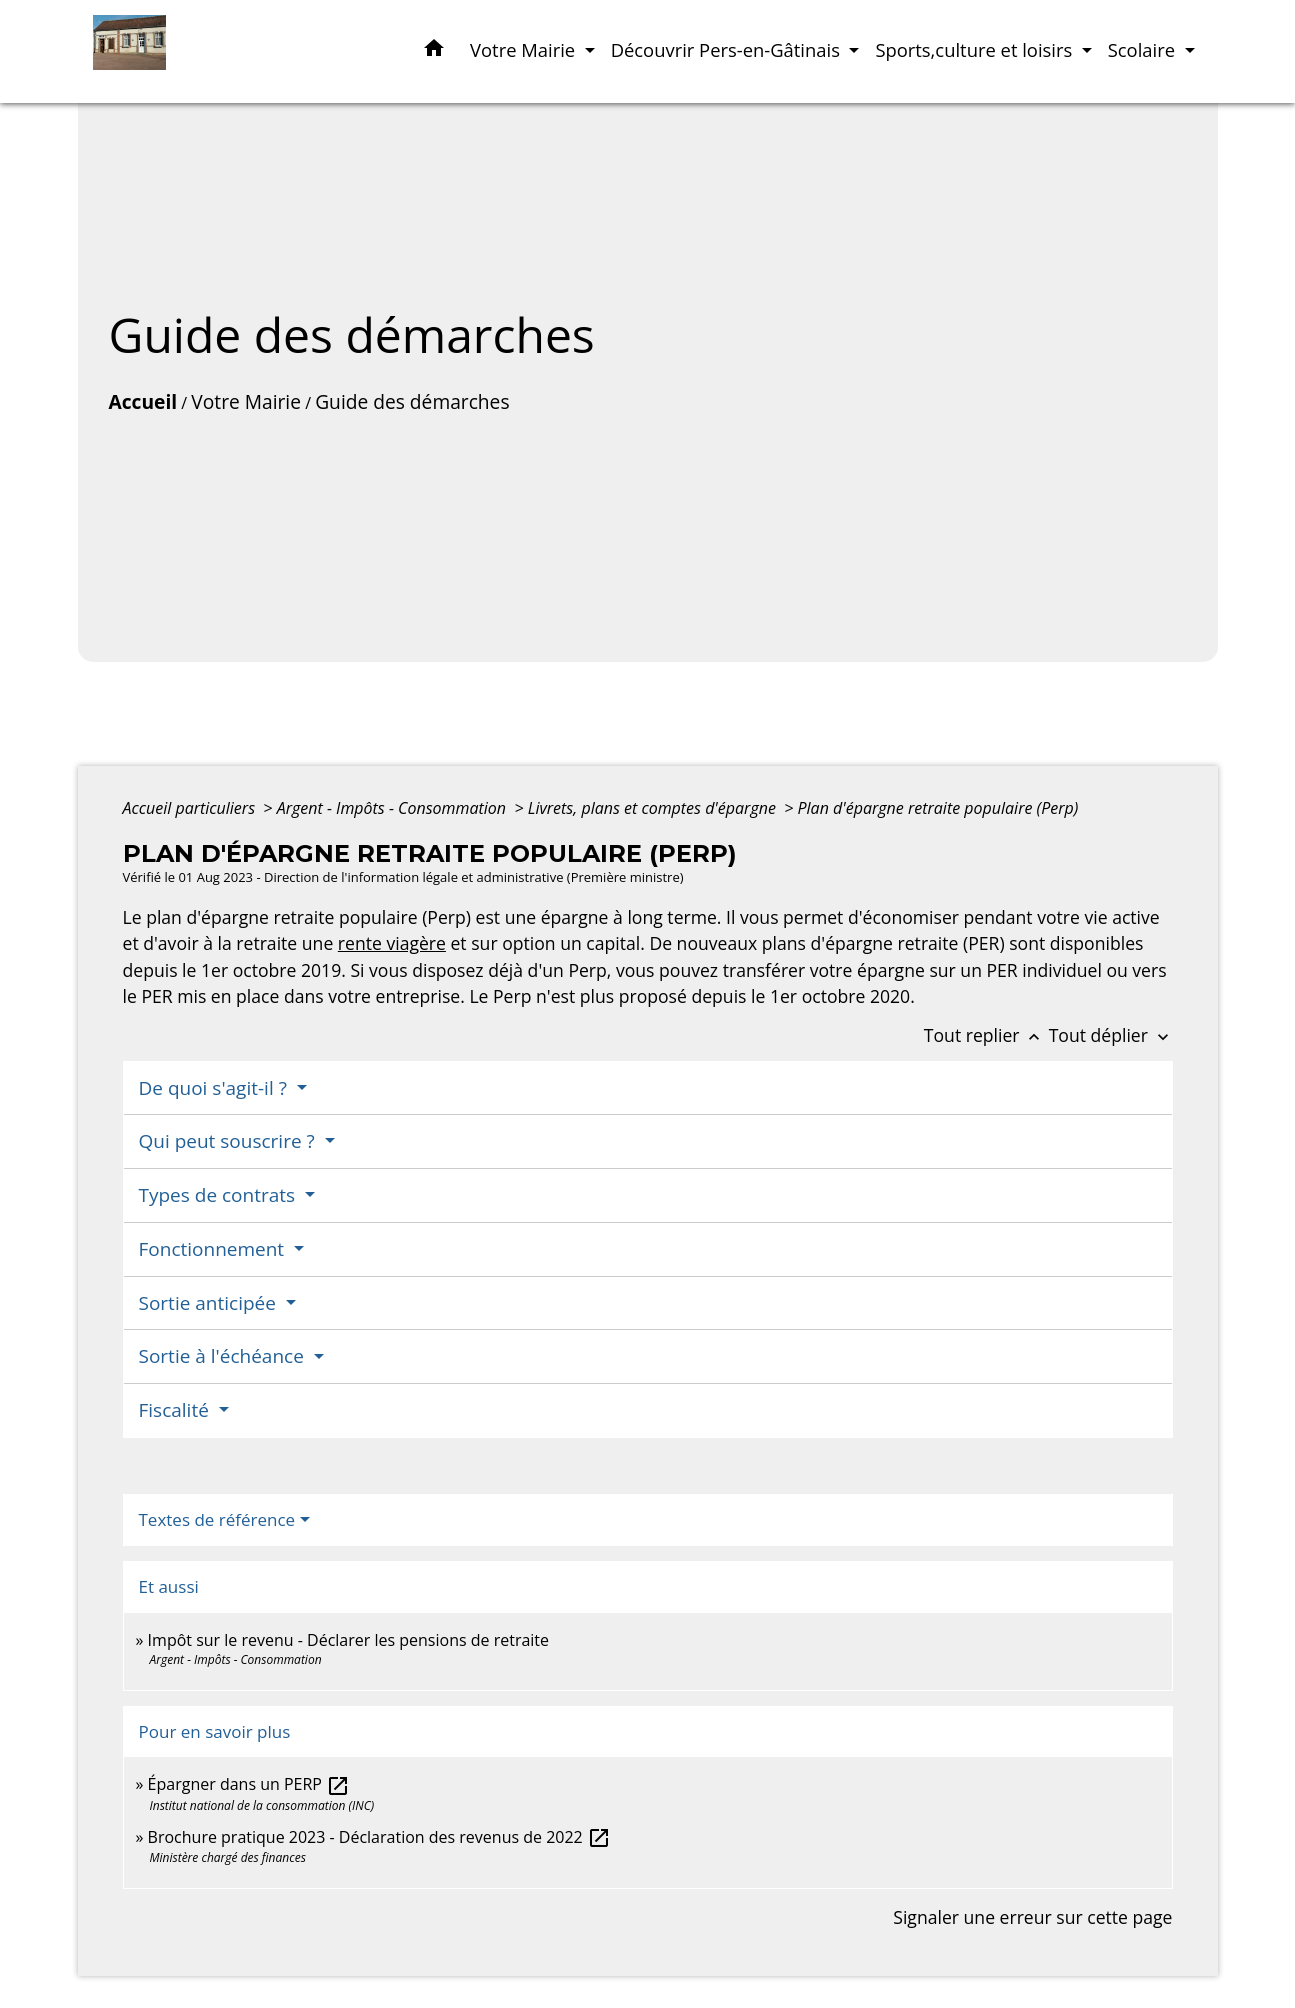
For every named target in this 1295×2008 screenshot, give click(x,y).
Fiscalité (176, 1410)
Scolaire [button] (1144, 49)
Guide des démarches (412, 401)
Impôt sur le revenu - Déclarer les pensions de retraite (348, 1640)
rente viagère (392, 943)
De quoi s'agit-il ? (215, 1088)
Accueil (143, 401)
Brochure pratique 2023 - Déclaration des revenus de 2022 (379, 1837)
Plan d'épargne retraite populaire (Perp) (938, 808)
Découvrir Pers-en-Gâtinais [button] (728, 49)
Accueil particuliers (191, 808)
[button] (434, 51)
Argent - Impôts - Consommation (394, 808)
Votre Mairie (246, 401)
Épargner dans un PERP (249, 1784)
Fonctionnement (214, 1249)
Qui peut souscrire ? (229, 1141)
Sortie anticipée (210, 1303)
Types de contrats (220, 1195)
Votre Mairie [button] (525, 49)
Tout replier (986, 1035)
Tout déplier (1111, 1035)
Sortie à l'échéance (224, 1356)
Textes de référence (217, 1519)
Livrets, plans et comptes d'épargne (654, 808)
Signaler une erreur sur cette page (1032, 1917)
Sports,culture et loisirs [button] (976, 49)
